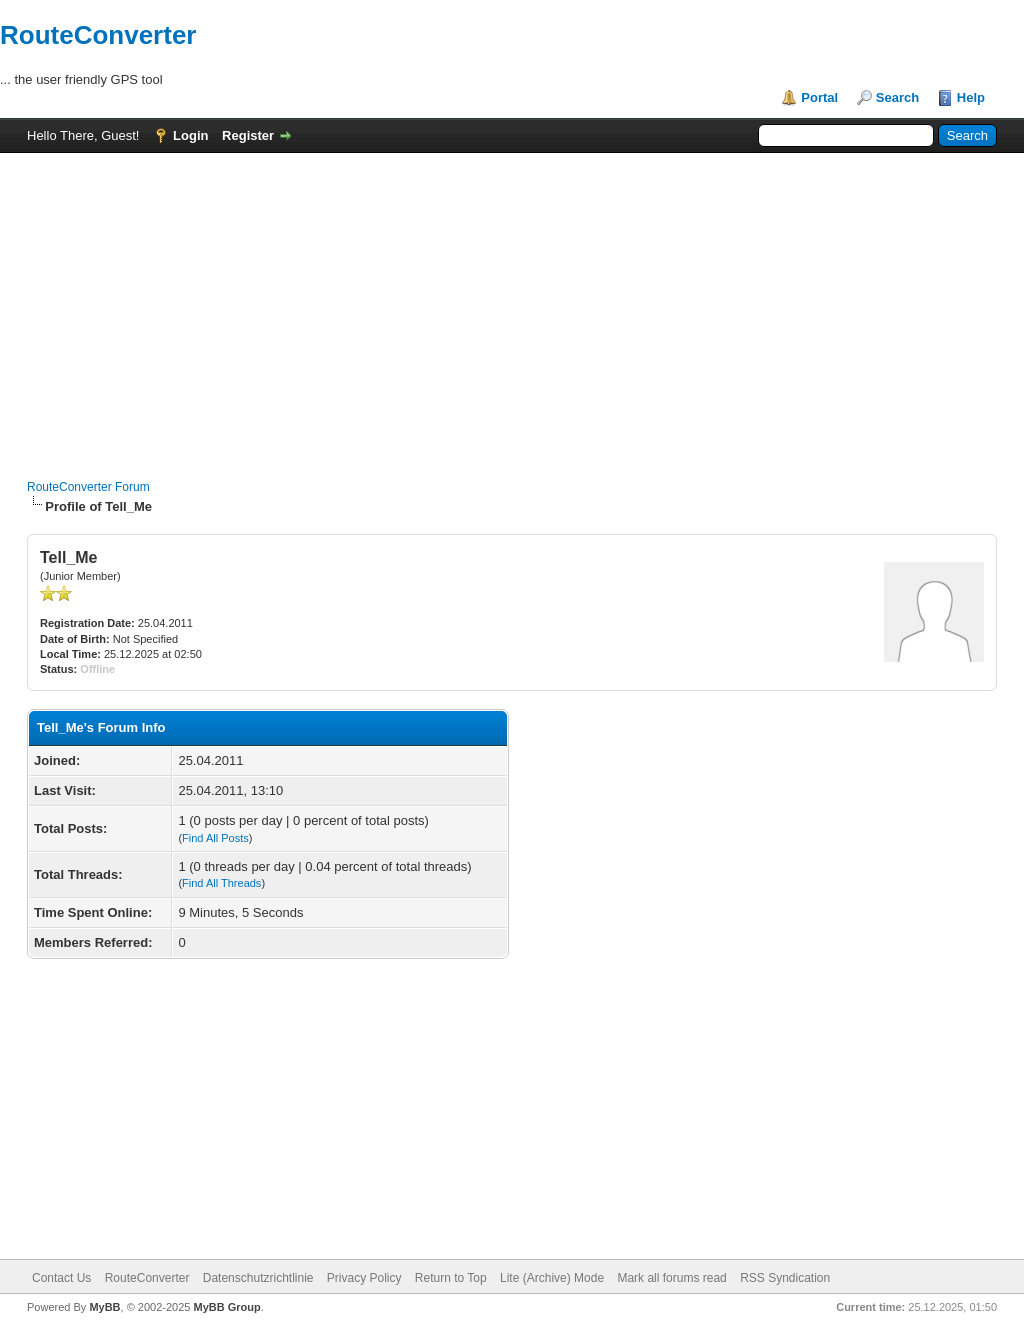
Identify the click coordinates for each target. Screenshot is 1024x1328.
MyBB (104, 1307)
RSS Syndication (785, 1278)
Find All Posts (215, 838)
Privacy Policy (364, 1278)
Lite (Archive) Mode (552, 1278)
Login (190, 135)
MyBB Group (226, 1307)
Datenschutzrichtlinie (258, 1278)
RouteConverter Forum (88, 487)
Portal (819, 97)
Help (971, 97)
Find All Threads (221, 883)
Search (897, 97)
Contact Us (61, 1278)
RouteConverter (98, 35)
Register (248, 135)
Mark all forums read (671, 1278)
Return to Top (451, 1278)
